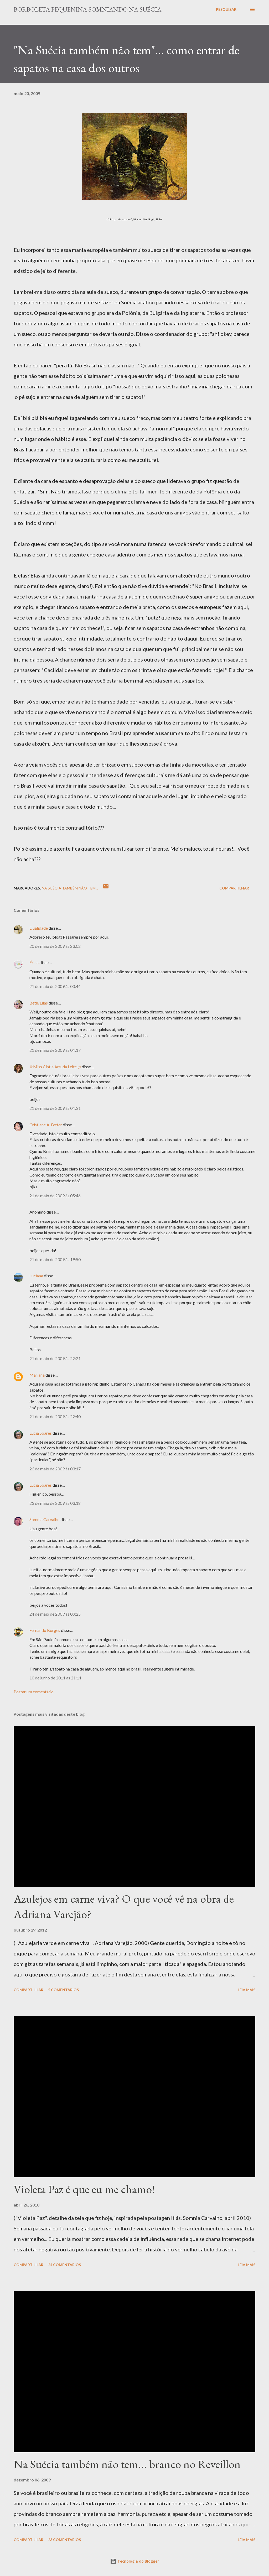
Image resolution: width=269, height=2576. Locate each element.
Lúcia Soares (40, 1432)
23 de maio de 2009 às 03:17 (55, 1468)
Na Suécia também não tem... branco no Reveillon (127, 2464)
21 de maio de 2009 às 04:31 (55, 1108)
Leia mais (246, 1989)
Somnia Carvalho (44, 1519)
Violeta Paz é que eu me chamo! (84, 2189)
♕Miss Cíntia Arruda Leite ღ (55, 1066)
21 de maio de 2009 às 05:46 (55, 1195)
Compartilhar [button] (234, 888)
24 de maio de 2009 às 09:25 (55, 1613)
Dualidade (38, 927)
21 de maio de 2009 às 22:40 (55, 1416)
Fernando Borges (44, 1630)
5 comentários (63, 1989)
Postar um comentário (34, 1691)
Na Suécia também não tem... (70, 888)
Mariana (37, 1374)
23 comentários (64, 2539)
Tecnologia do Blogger (134, 2561)
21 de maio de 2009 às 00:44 (55, 986)
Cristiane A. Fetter (45, 1124)
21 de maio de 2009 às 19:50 (55, 1259)
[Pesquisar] (226, 9)
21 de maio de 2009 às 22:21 (55, 1358)
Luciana (36, 1275)
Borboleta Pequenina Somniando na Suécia (87, 9)
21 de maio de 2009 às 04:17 (55, 1050)
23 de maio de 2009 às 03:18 (55, 1503)
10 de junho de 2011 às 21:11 (55, 1677)
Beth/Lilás (38, 1002)
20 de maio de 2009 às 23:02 (55, 946)
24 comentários (64, 2264)
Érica (34, 962)
